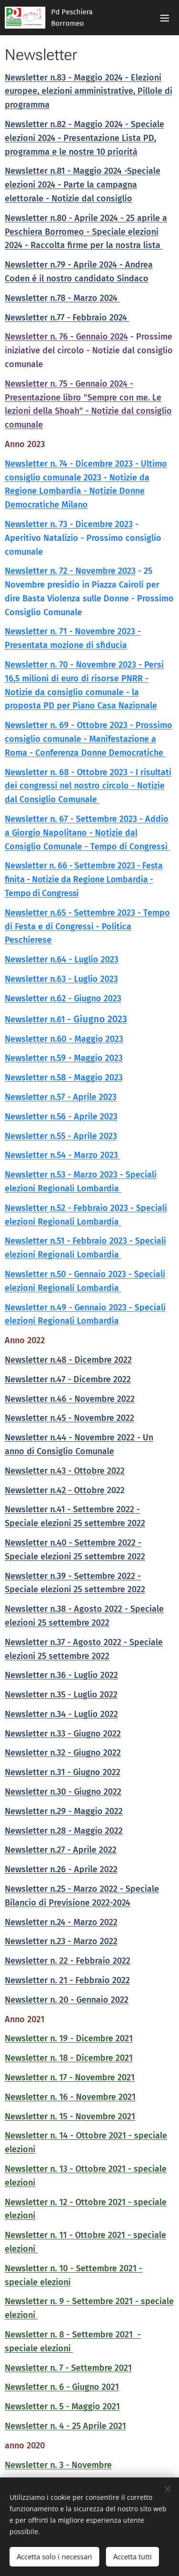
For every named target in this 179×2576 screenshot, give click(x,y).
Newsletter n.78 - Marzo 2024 (62, 298)
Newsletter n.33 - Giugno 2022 (63, 1733)
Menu (164, 18)
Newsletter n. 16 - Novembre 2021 (70, 2097)
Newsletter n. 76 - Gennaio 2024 (66, 336)
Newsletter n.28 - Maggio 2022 (64, 1831)
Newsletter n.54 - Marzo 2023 (62, 1155)
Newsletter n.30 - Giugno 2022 (63, 1792)
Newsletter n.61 (35, 1019)
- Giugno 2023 (96, 1019)
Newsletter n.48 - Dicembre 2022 (68, 1360)
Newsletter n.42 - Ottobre (56, 1490)
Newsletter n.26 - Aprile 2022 (61, 1869)
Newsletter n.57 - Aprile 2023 (60, 1097)
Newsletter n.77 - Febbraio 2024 (67, 317)
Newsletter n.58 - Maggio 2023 (64, 1077)
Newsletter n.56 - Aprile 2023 (61, 1116)
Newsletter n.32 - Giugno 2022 (63, 1752)
